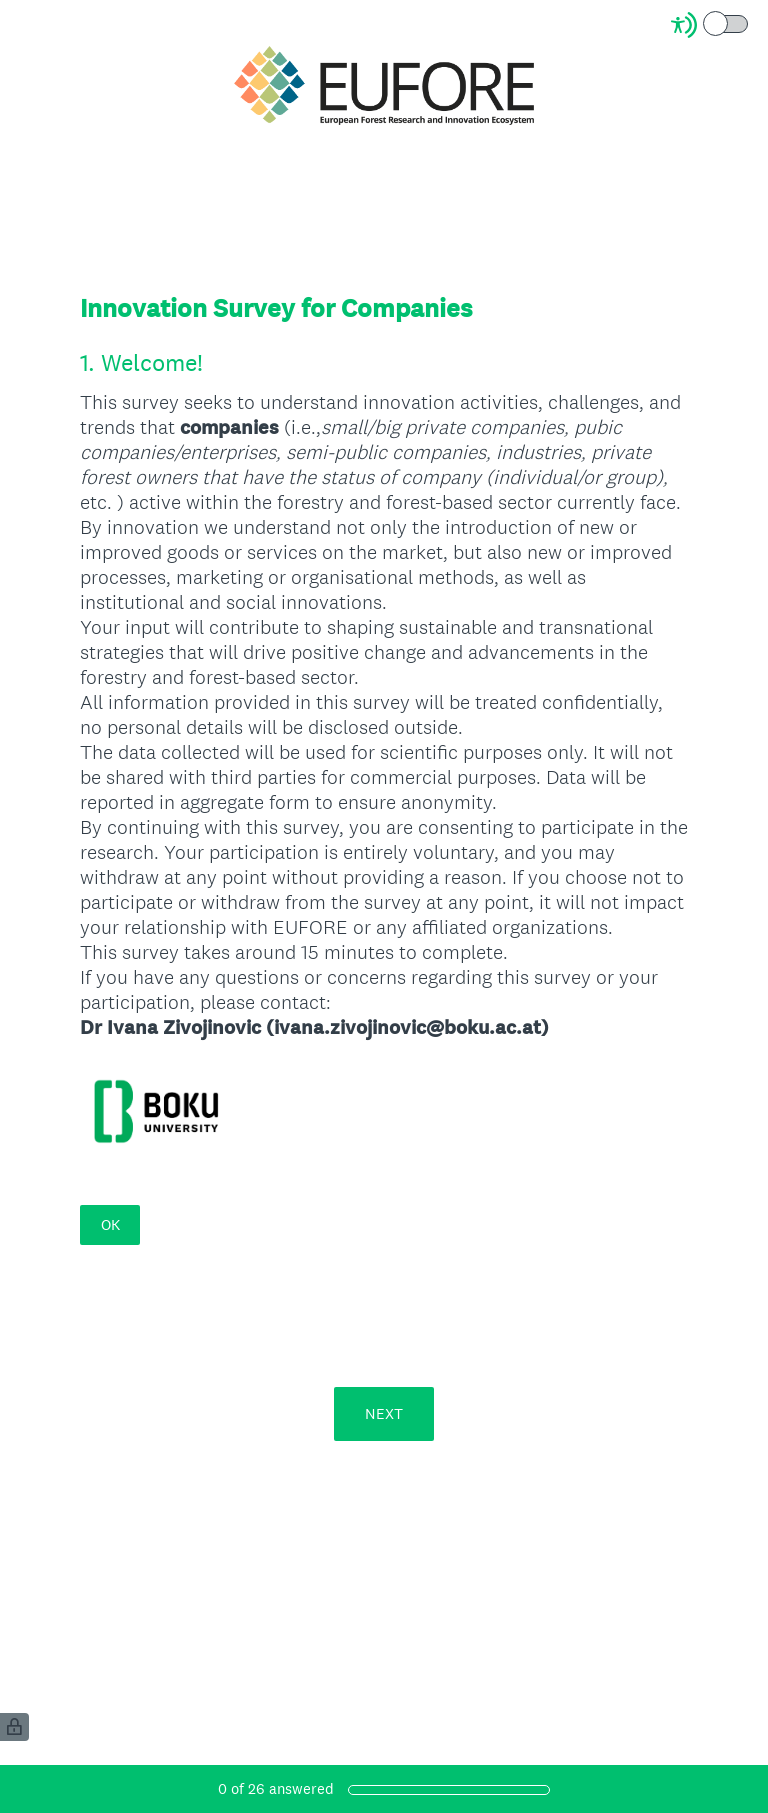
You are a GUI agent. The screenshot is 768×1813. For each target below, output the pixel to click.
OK (110, 1224)
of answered (276, 1788)
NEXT (384, 1413)
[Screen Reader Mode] (711, 25)
